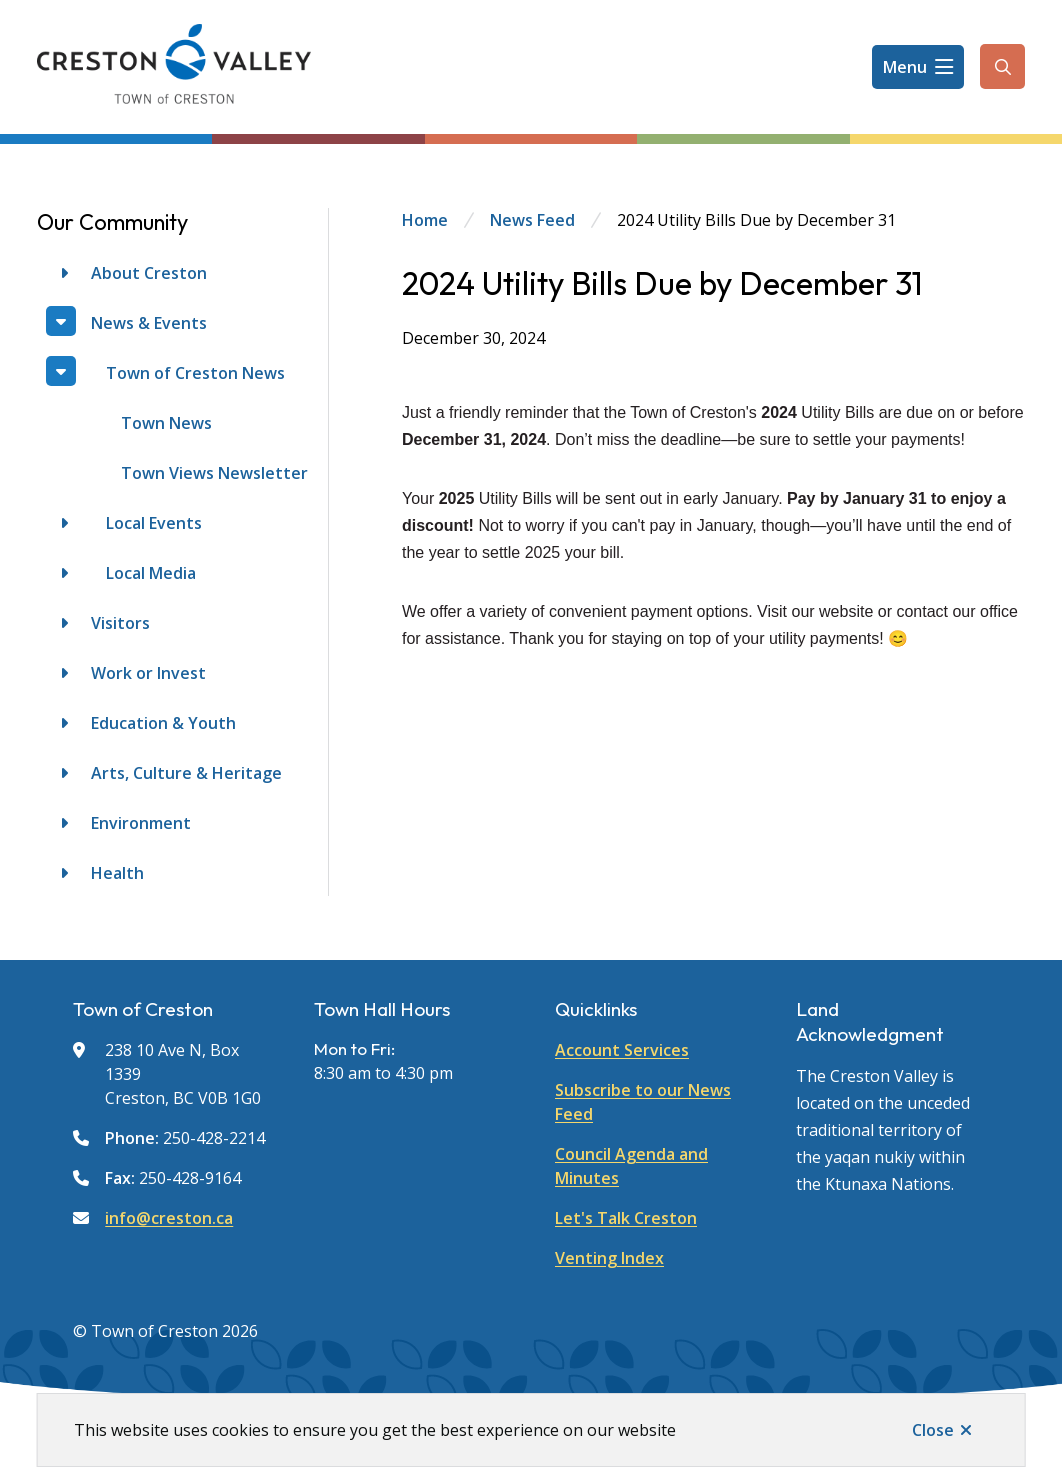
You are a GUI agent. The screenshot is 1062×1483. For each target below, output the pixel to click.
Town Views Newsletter (214, 473)
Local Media (151, 573)
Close (933, 1430)
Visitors (120, 623)
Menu (905, 67)
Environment (141, 823)
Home (425, 220)
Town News (166, 423)
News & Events (149, 323)
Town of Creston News (195, 373)
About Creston (149, 273)
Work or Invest (148, 673)
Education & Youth (163, 723)
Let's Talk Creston (626, 1218)
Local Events (154, 523)
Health (117, 873)
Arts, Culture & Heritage (186, 773)
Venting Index (609, 1258)
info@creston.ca (169, 1218)
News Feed (532, 220)
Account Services (622, 1050)
